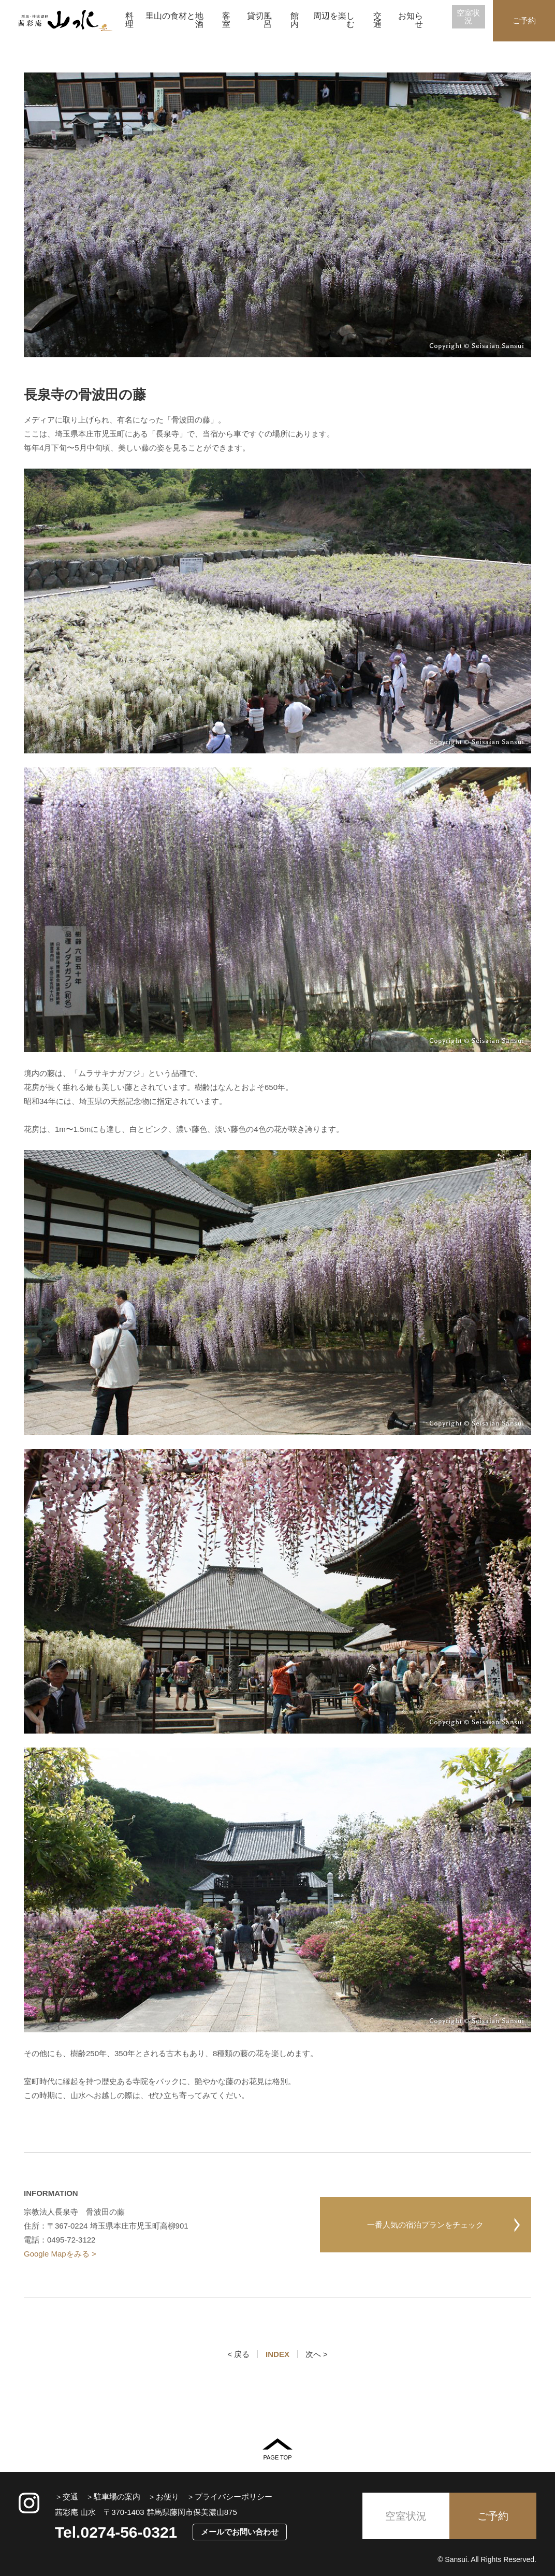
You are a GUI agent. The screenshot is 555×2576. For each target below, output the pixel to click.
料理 (129, 19)
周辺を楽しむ (334, 19)
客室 (226, 19)
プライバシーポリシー (233, 2496)
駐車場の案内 (117, 2496)
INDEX (277, 2354)
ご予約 (524, 20)
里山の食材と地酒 (174, 19)
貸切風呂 (259, 19)
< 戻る (238, 2354)
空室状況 (468, 16)
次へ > (316, 2354)
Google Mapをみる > (60, 2253)
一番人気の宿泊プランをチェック (425, 2224)
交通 (377, 19)
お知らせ (410, 19)
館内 (294, 19)
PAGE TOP (277, 2449)
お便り (167, 2496)
